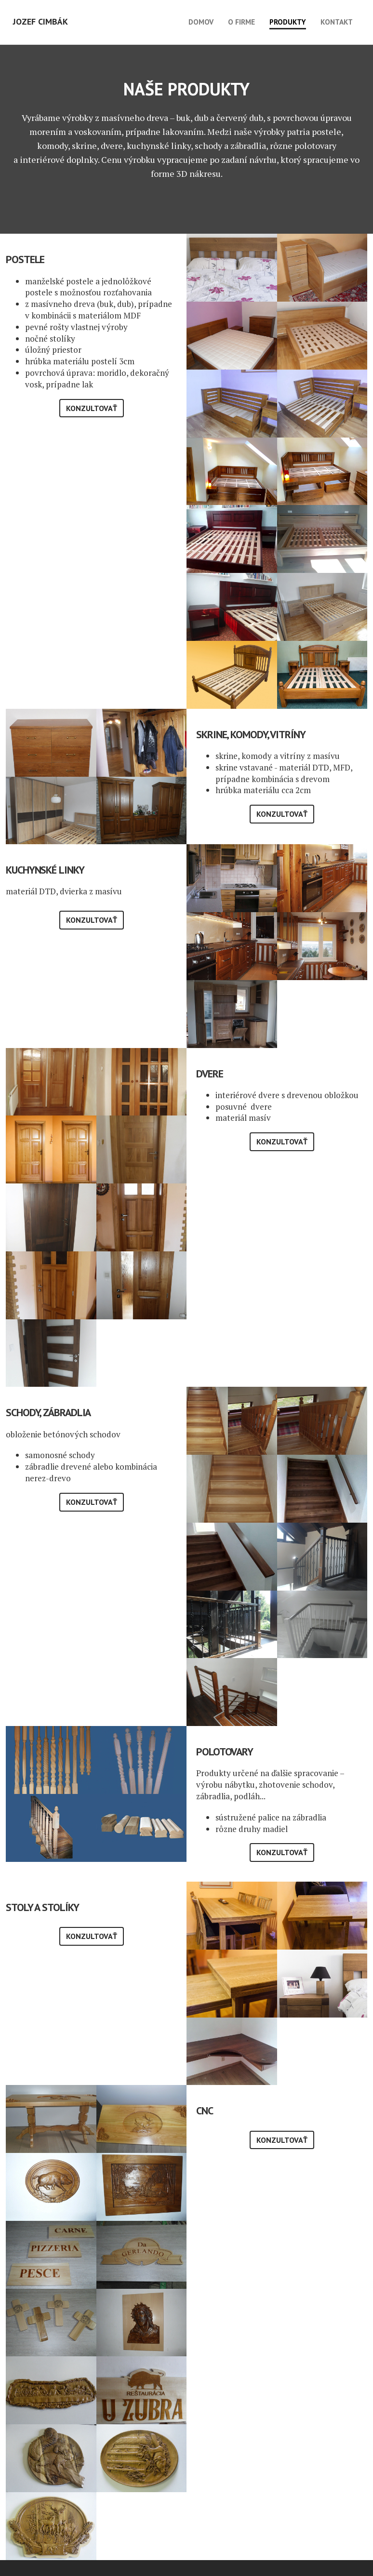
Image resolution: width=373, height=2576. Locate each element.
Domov (200, 22)
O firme (241, 22)
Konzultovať (91, 408)
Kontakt (336, 22)
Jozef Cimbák (40, 21)
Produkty (287, 22)
